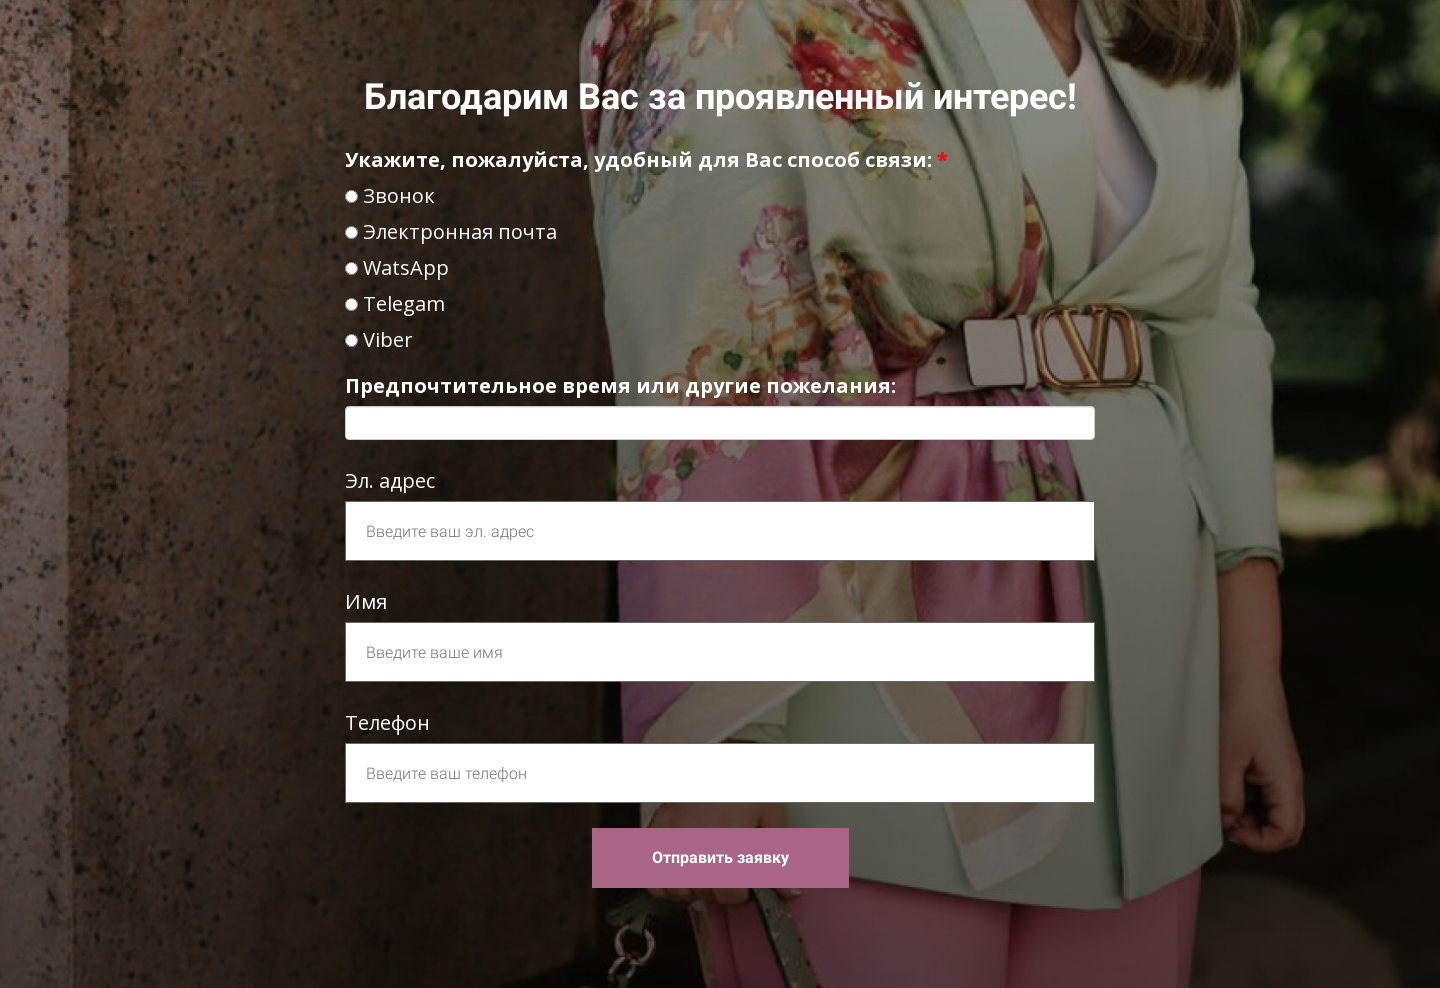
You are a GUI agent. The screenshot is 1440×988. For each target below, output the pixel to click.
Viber (379, 339)
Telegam (395, 303)
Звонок (390, 195)
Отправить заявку (720, 857)
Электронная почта (451, 231)
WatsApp (397, 267)
